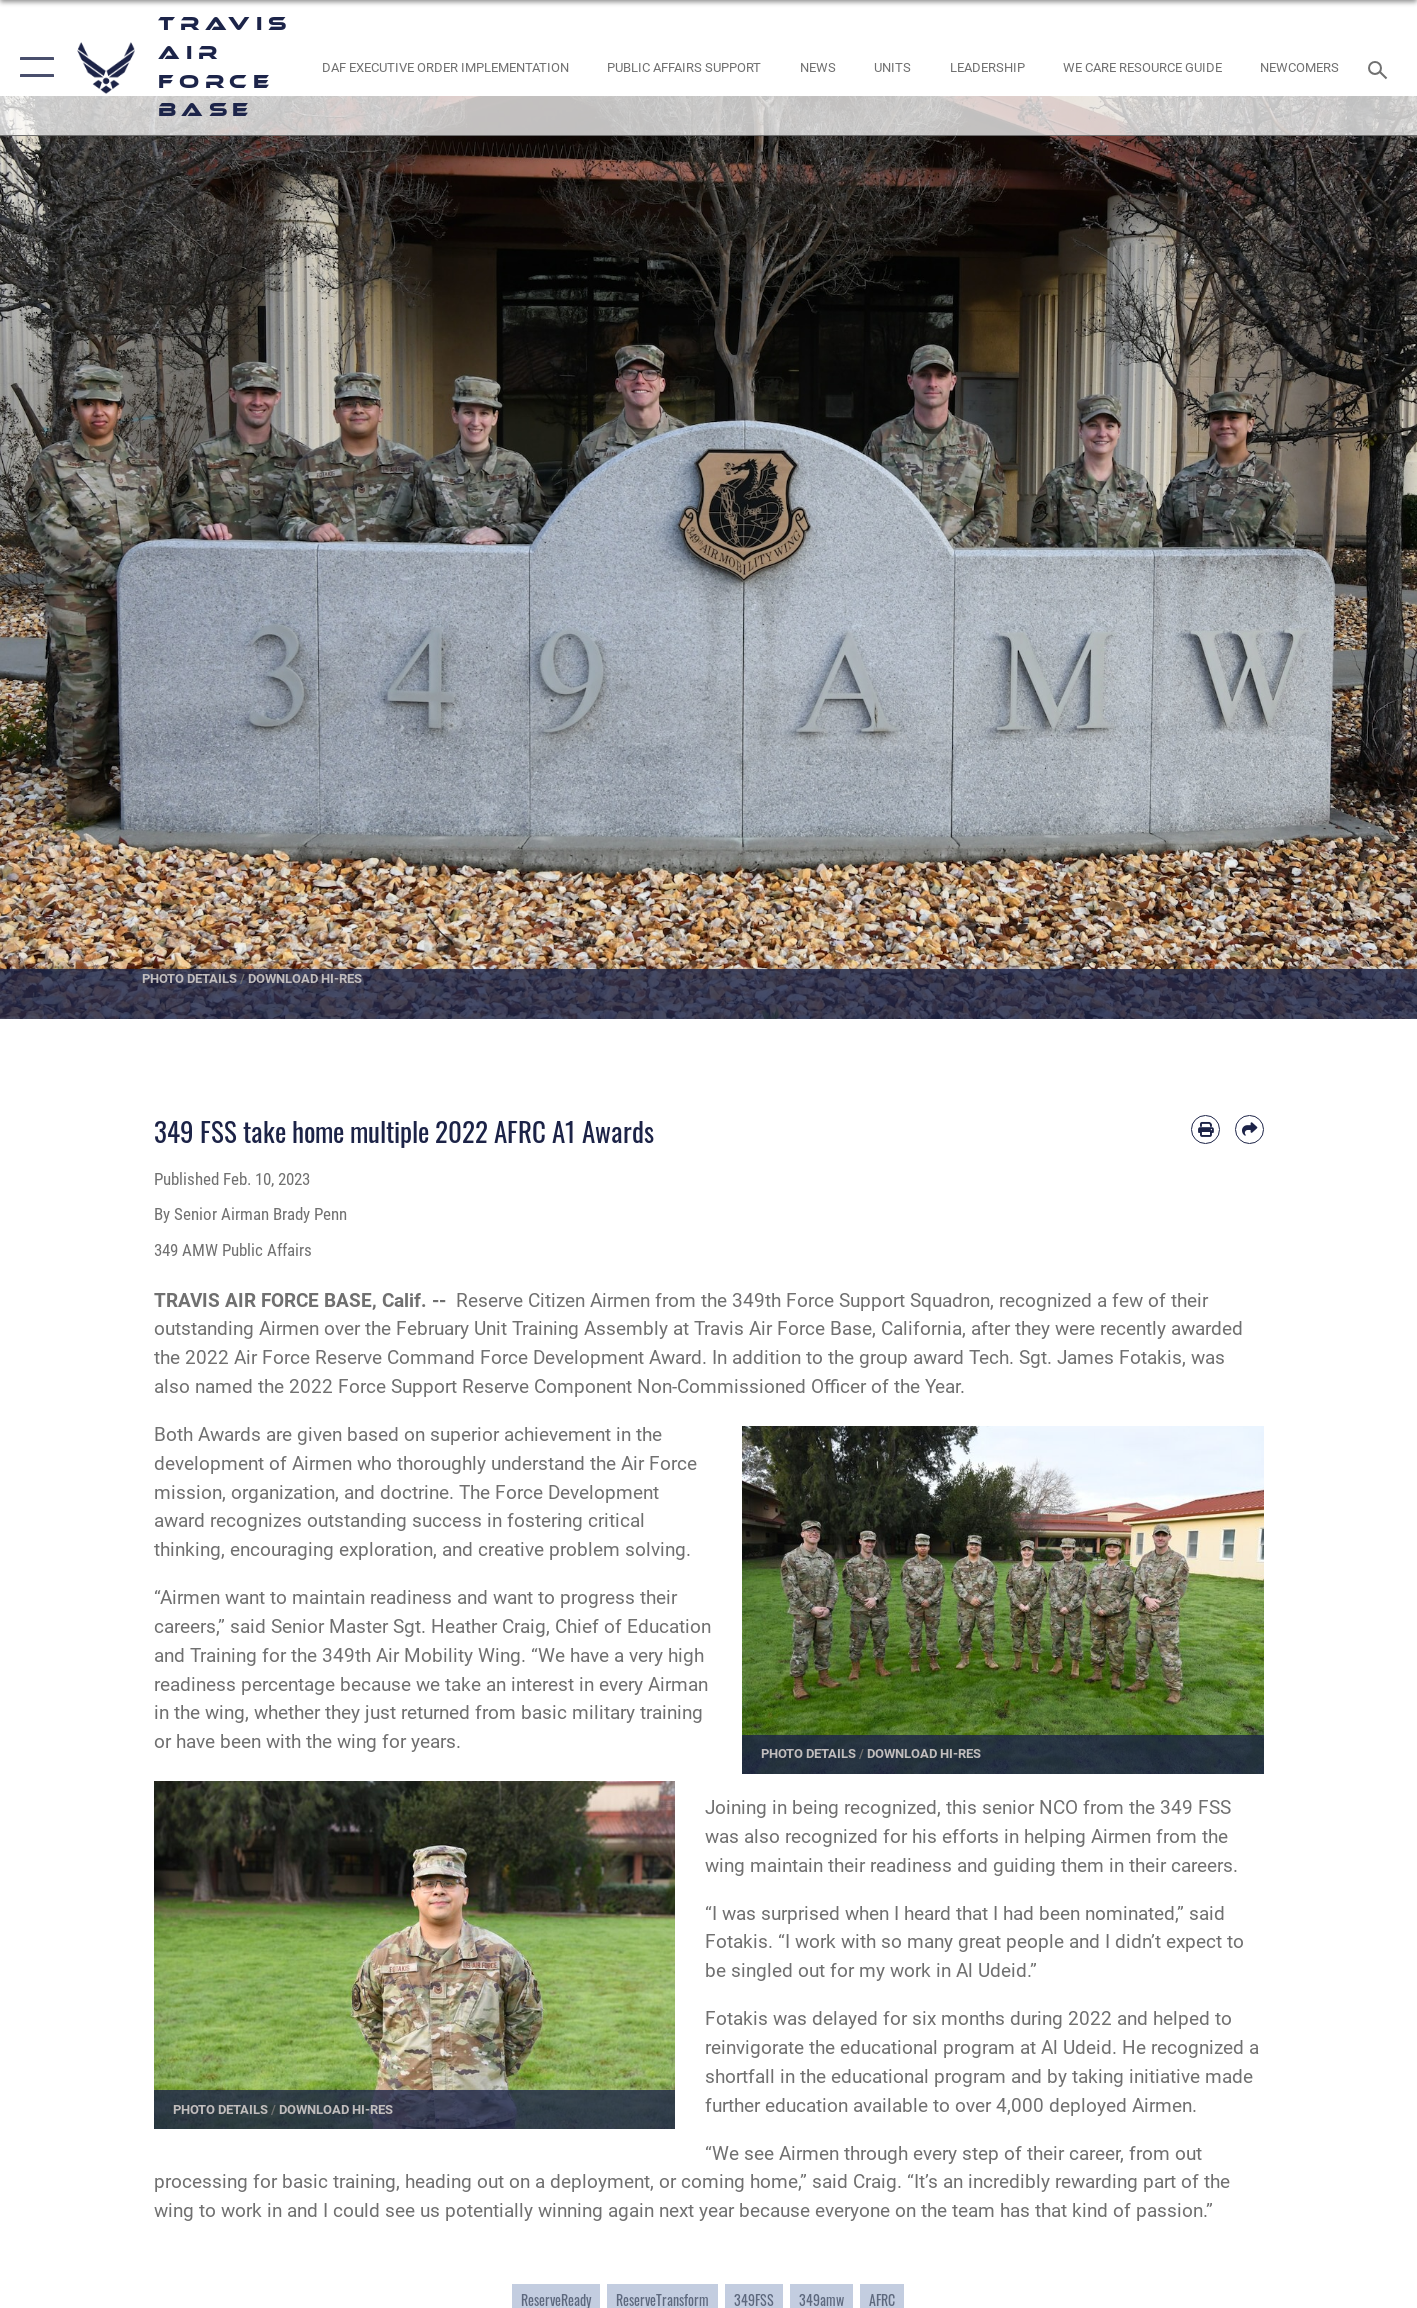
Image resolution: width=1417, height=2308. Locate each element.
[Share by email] (1249, 1129)
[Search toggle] (1380, 68)
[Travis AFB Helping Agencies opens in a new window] (1142, 67)
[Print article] (1205, 1129)
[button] (32, 67)
